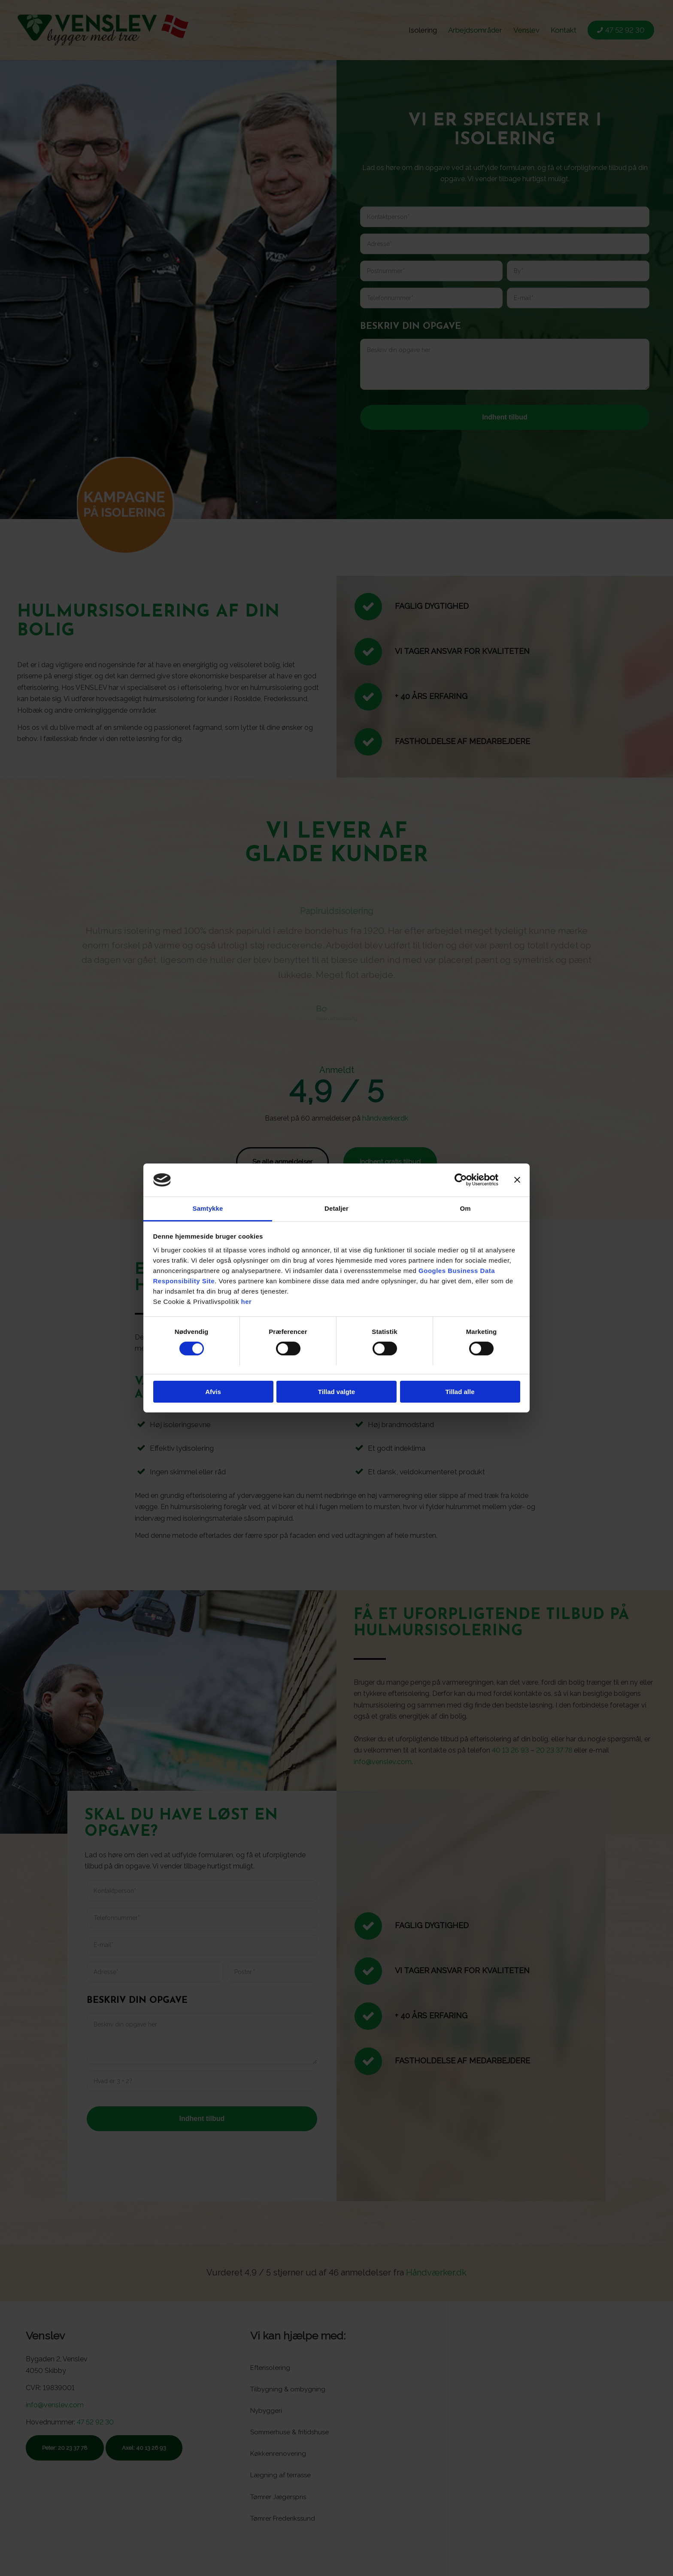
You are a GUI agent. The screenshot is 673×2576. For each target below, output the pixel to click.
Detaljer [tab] (336, 1208)
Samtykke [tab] (208, 1208)
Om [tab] (465, 1208)
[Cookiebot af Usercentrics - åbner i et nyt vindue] (460, 1179)
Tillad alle (459, 1391)
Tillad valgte (336, 1391)
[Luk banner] (517, 1180)
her (246, 1301)
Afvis (213, 1391)
